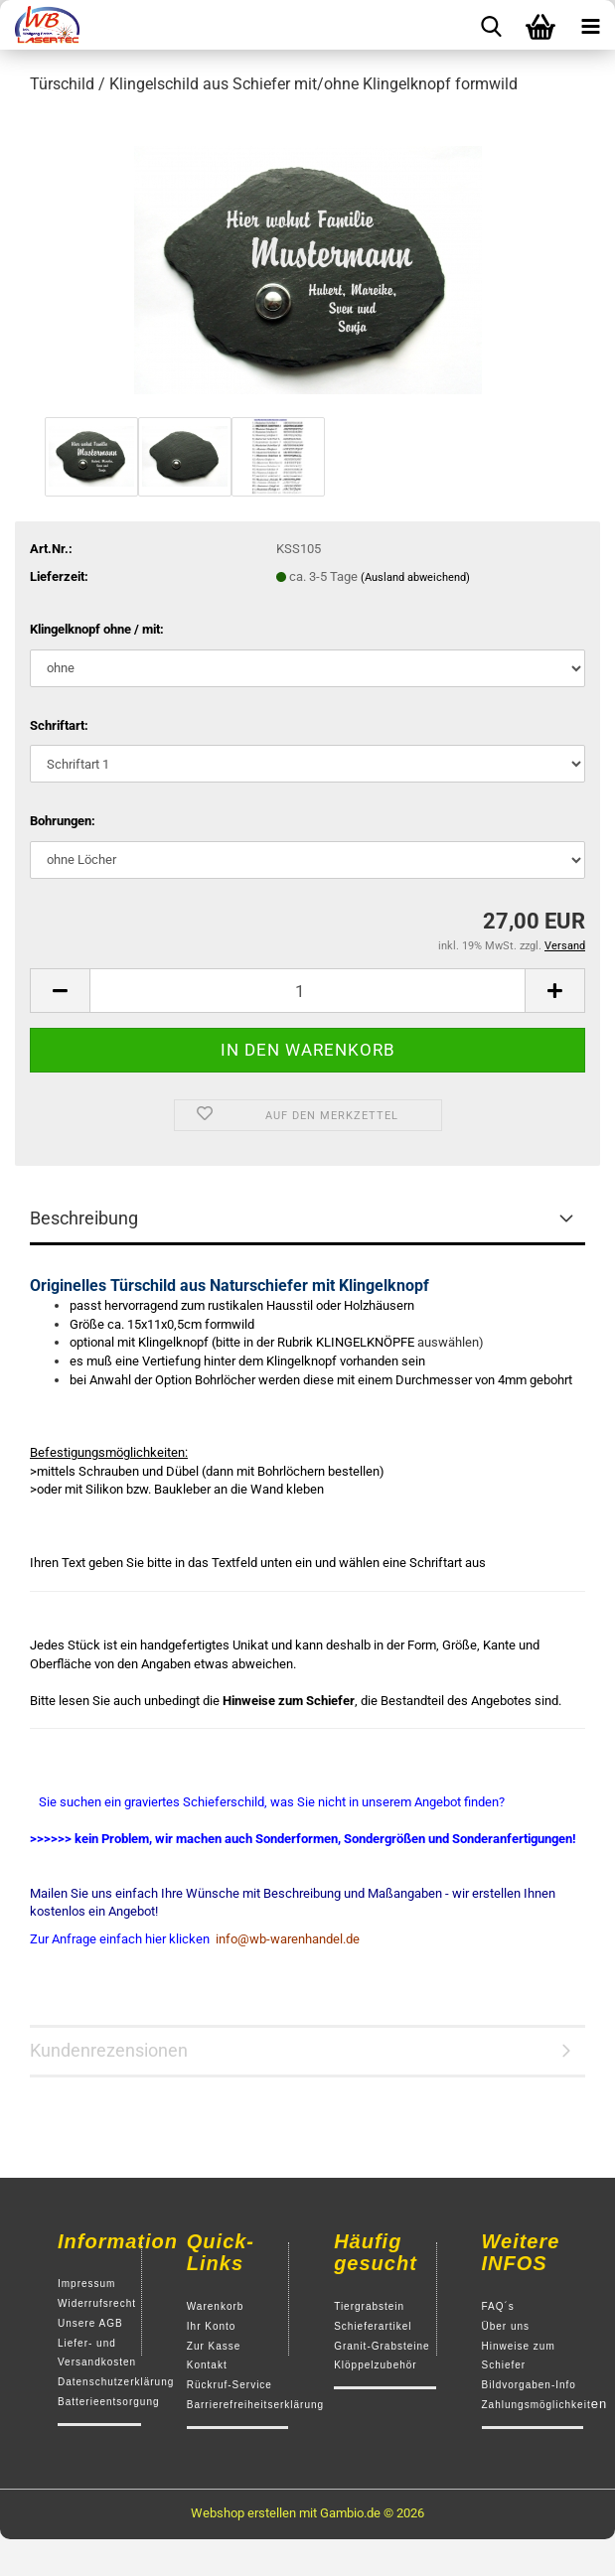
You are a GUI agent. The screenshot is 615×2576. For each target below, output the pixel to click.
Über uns (506, 2326)
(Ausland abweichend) (415, 577)
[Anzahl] (307, 990)
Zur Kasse (214, 2346)
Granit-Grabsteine (381, 2346)
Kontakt (207, 2365)
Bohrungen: (62, 820)
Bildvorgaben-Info (529, 2384)
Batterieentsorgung (109, 2401)
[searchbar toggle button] (491, 25)
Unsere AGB (90, 2323)
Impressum (86, 2283)
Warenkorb (215, 2306)
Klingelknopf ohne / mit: (97, 629)
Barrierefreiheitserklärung (255, 2404)
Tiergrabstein (369, 2306)
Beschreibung (84, 1218)
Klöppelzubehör (375, 2365)
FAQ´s (498, 2306)
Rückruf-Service (229, 2384)
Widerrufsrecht (97, 2303)
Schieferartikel (372, 2326)
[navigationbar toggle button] (590, 25)
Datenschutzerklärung (116, 2381)
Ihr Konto (211, 2326)
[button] (59, 990)
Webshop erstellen (243, 2512)
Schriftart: (59, 725)
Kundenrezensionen (109, 2050)
